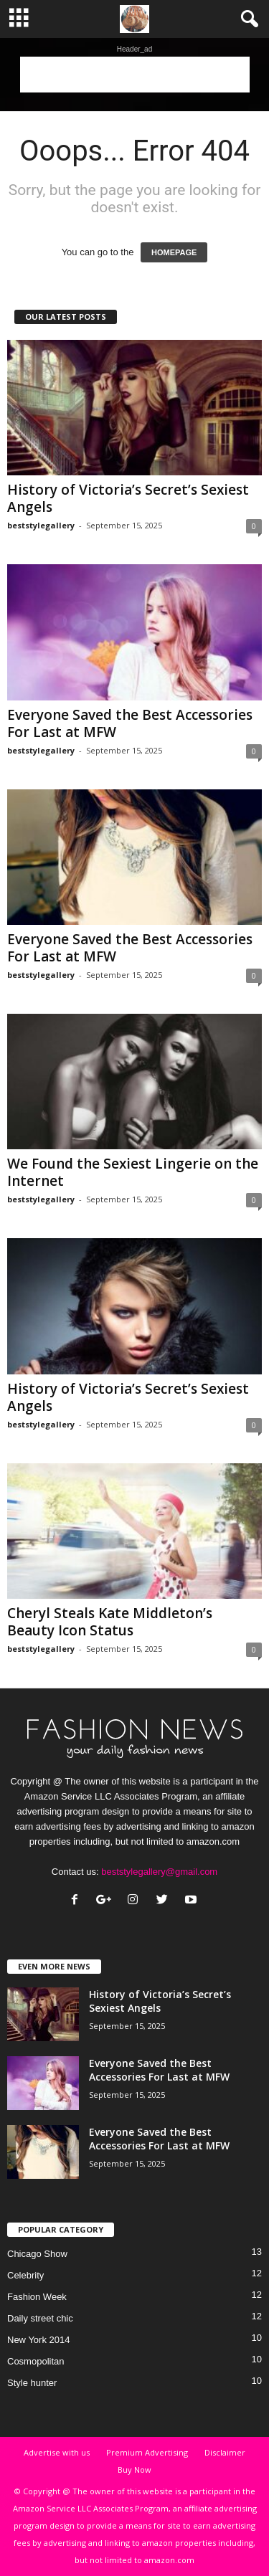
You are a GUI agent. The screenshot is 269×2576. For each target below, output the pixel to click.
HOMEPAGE (174, 252)
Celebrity (25, 2275)
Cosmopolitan (36, 2361)
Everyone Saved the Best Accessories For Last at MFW (130, 723)
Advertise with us (57, 2452)
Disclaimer (224, 2452)
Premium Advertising (147, 2452)
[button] (247, 19)
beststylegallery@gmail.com (159, 1871)
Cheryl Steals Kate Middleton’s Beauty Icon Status (109, 1622)
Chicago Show (37, 2253)
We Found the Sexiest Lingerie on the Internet (132, 1172)
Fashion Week (37, 2296)
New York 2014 (38, 2339)
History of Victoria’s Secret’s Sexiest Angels (128, 498)
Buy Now (134, 2469)
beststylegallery (41, 525)
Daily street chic (40, 2318)
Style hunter (32, 2382)
